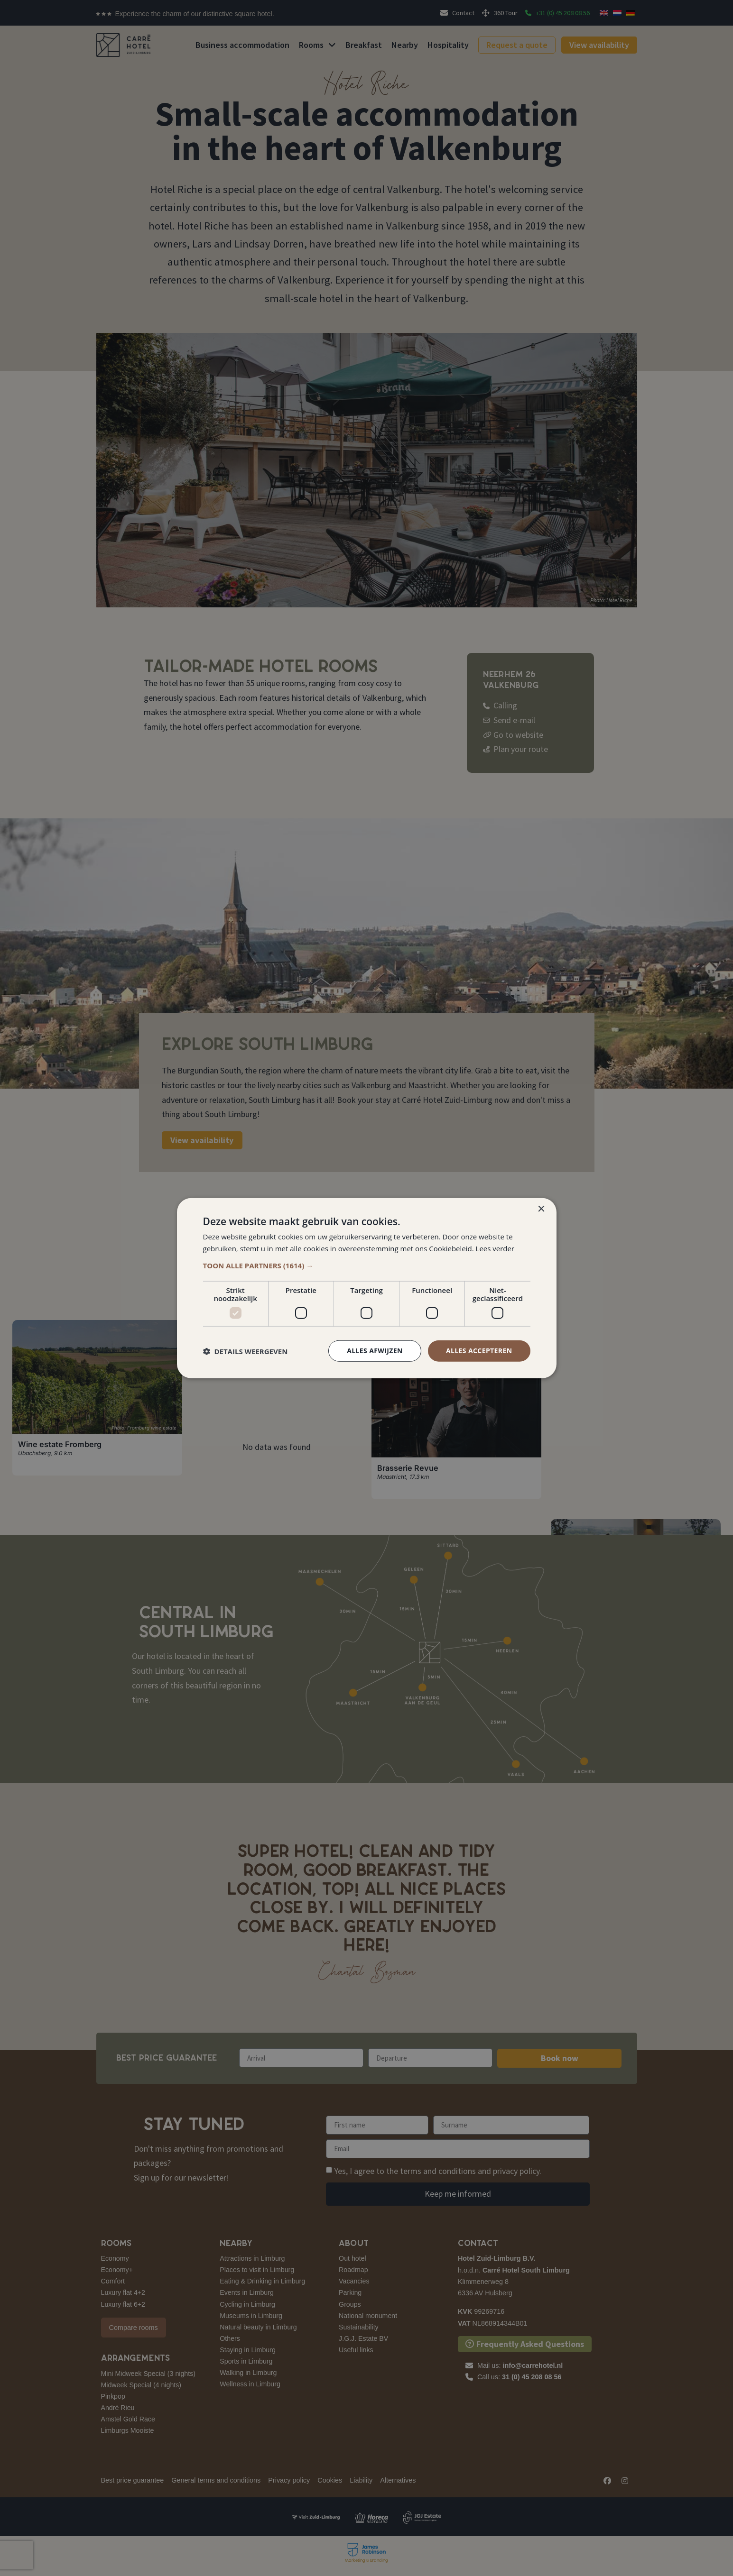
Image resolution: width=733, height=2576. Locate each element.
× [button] (541, 1208)
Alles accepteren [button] (479, 1350)
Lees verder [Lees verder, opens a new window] (495, 1248)
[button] (366, 1265)
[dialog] (366, 1288)
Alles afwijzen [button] (375, 1350)
